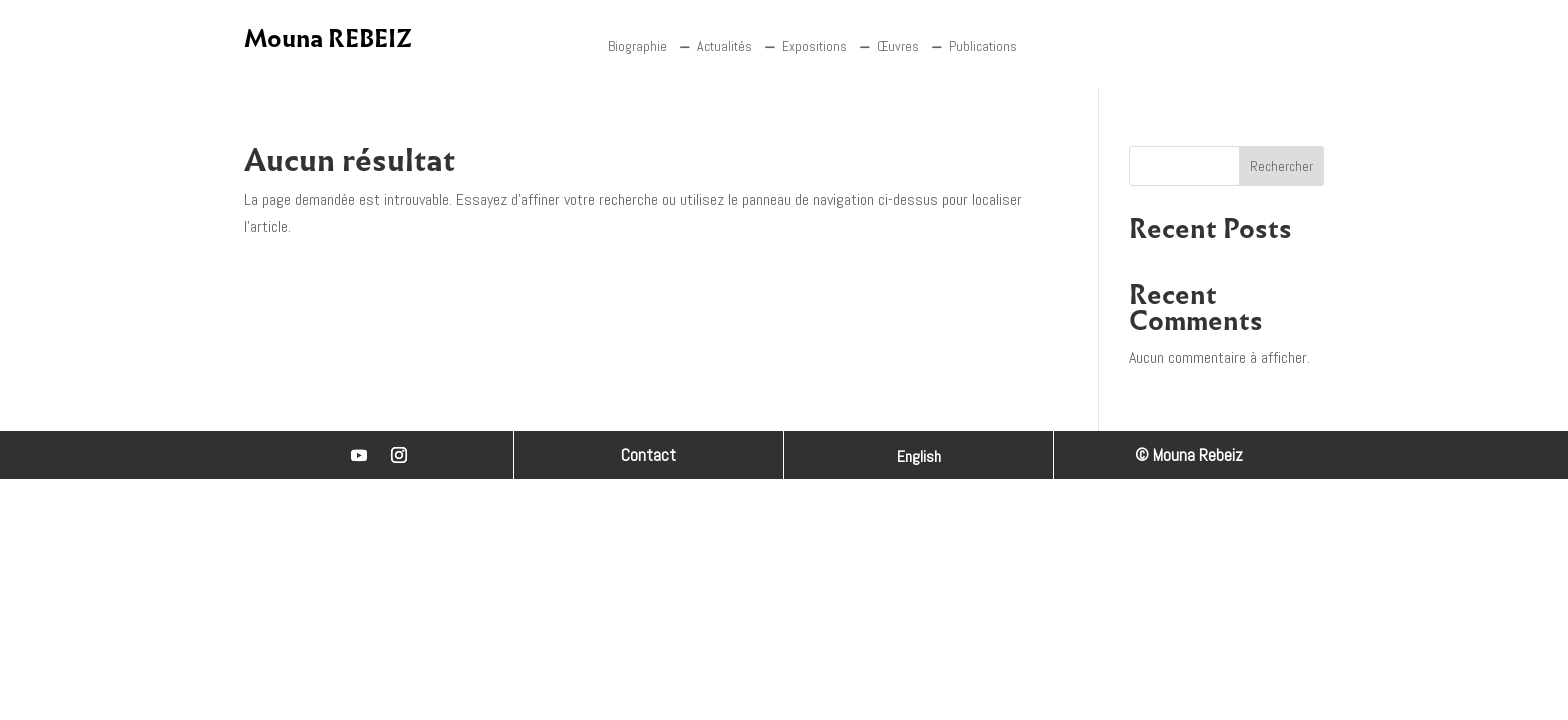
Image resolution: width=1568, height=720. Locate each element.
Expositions (814, 46)
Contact (648, 455)
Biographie (637, 46)
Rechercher (1281, 166)
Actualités (724, 46)
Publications (983, 46)
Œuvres (898, 46)
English (919, 458)
